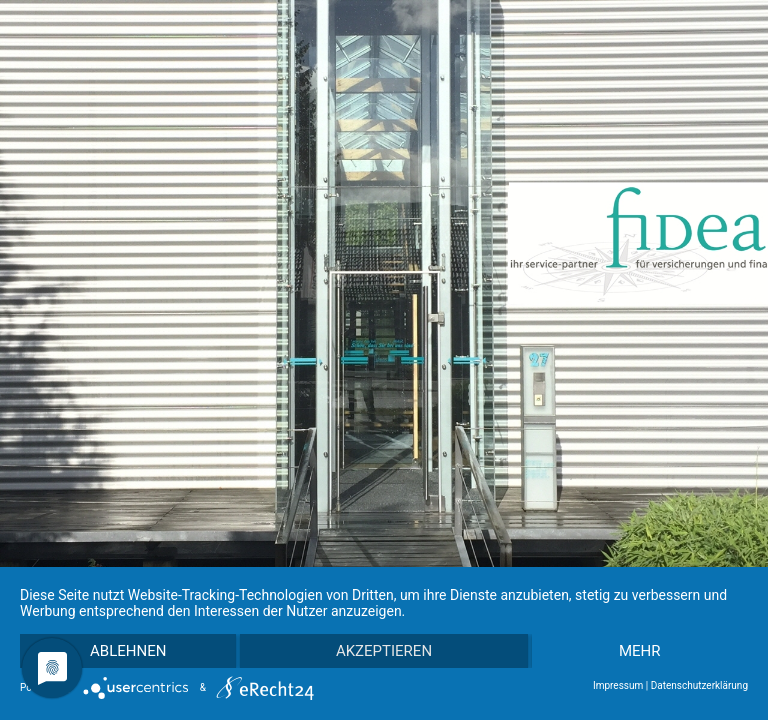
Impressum (618, 685)
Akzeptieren (384, 651)
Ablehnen (128, 651)
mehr (640, 651)
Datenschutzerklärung (699, 685)
